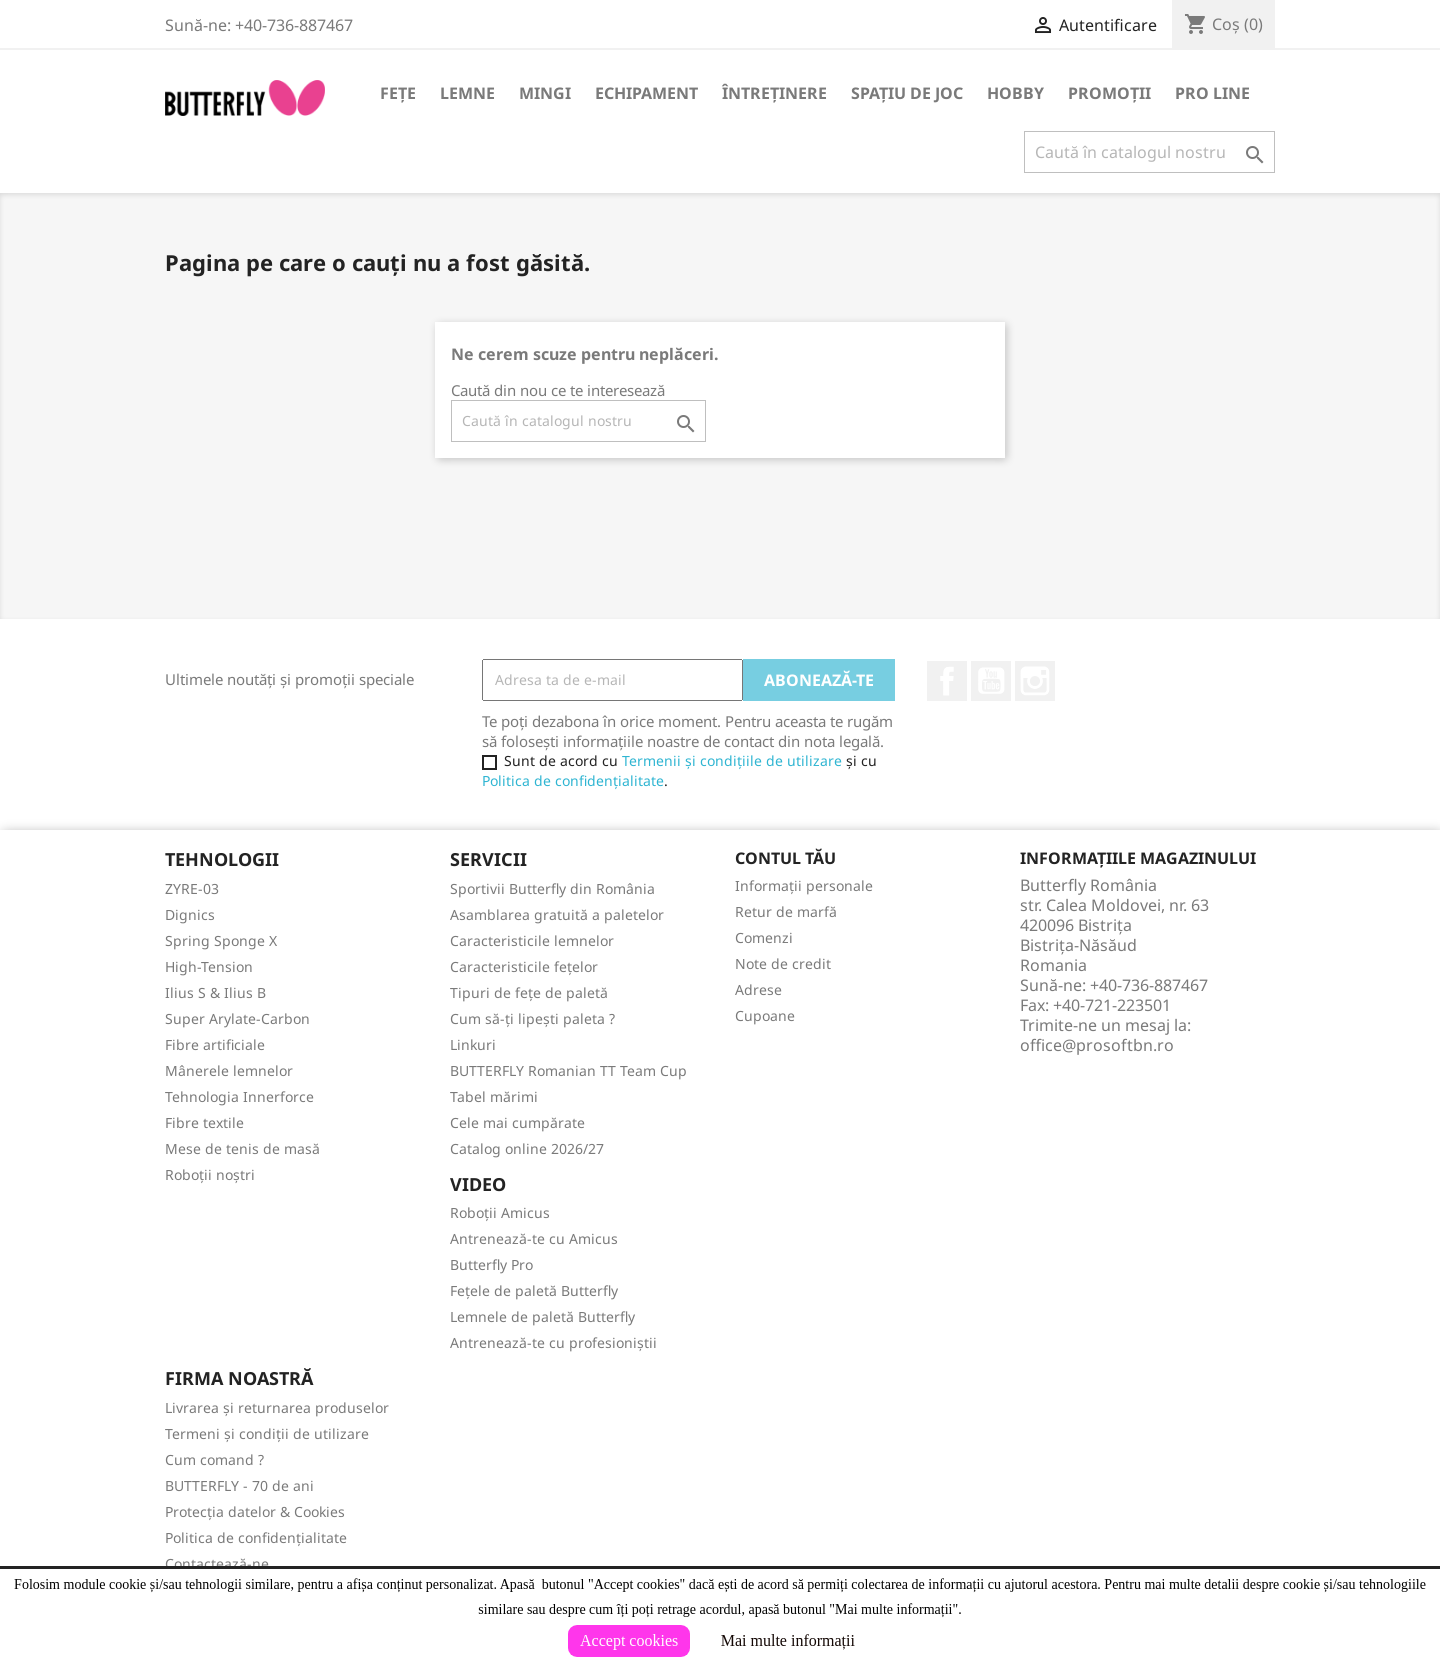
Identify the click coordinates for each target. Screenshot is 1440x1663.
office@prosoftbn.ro (1097, 1045)
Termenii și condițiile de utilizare (732, 760)
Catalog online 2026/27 (527, 1148)
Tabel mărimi (494, 1096)
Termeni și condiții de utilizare (267, 1433)
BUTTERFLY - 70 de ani (239, 1485)
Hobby (1015, 93)
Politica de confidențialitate (573, 780)
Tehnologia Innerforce (239, 1096)
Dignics (190, 914)
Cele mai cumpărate (517, 1122)
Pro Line (1212, 93)
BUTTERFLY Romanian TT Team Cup (568, 1070)
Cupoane (765, 1015)
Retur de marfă (786, 911)
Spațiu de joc (907, 93)
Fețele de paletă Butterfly (534, 1290)
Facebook (947, 681)
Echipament (646, 93)
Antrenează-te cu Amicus (534, 1238)
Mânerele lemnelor (229, 1070)
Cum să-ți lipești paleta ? (532, 1018)
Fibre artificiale (215, 1044)
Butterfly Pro (491, 1264)
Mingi (545, 93)
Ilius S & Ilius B (215, 992)
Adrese (758, 989)
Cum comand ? (214, 1459)
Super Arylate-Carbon (237, 1018)
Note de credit (783, 963)
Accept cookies (629, 1640)
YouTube (991, 681)
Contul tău (785, 858)
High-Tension (209, 966)
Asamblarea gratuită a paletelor (557, 914)
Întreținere (774, 93)
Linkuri (473, 1044)
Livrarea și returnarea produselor (277, 1407)
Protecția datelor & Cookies (255, 1511)
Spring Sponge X (221, 940)
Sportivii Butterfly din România (552, 888)
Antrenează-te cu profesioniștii (553, 1342)
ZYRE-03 (192, 888)
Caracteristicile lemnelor (532, 940)
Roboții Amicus (500, 1212)
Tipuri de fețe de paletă (529, 992)
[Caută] (1149, 152)
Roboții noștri (210, 1174)
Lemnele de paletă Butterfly (542, 1316)
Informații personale (804, 885)
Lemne (467, 93)
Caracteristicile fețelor (524, 966)
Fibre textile (204, 1122)
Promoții (1109, 93)
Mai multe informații (788, 1640)
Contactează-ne (217, 1563)
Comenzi (764, 937)
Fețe (398, 93)
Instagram (1035, 681)
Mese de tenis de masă (242, 1148)
